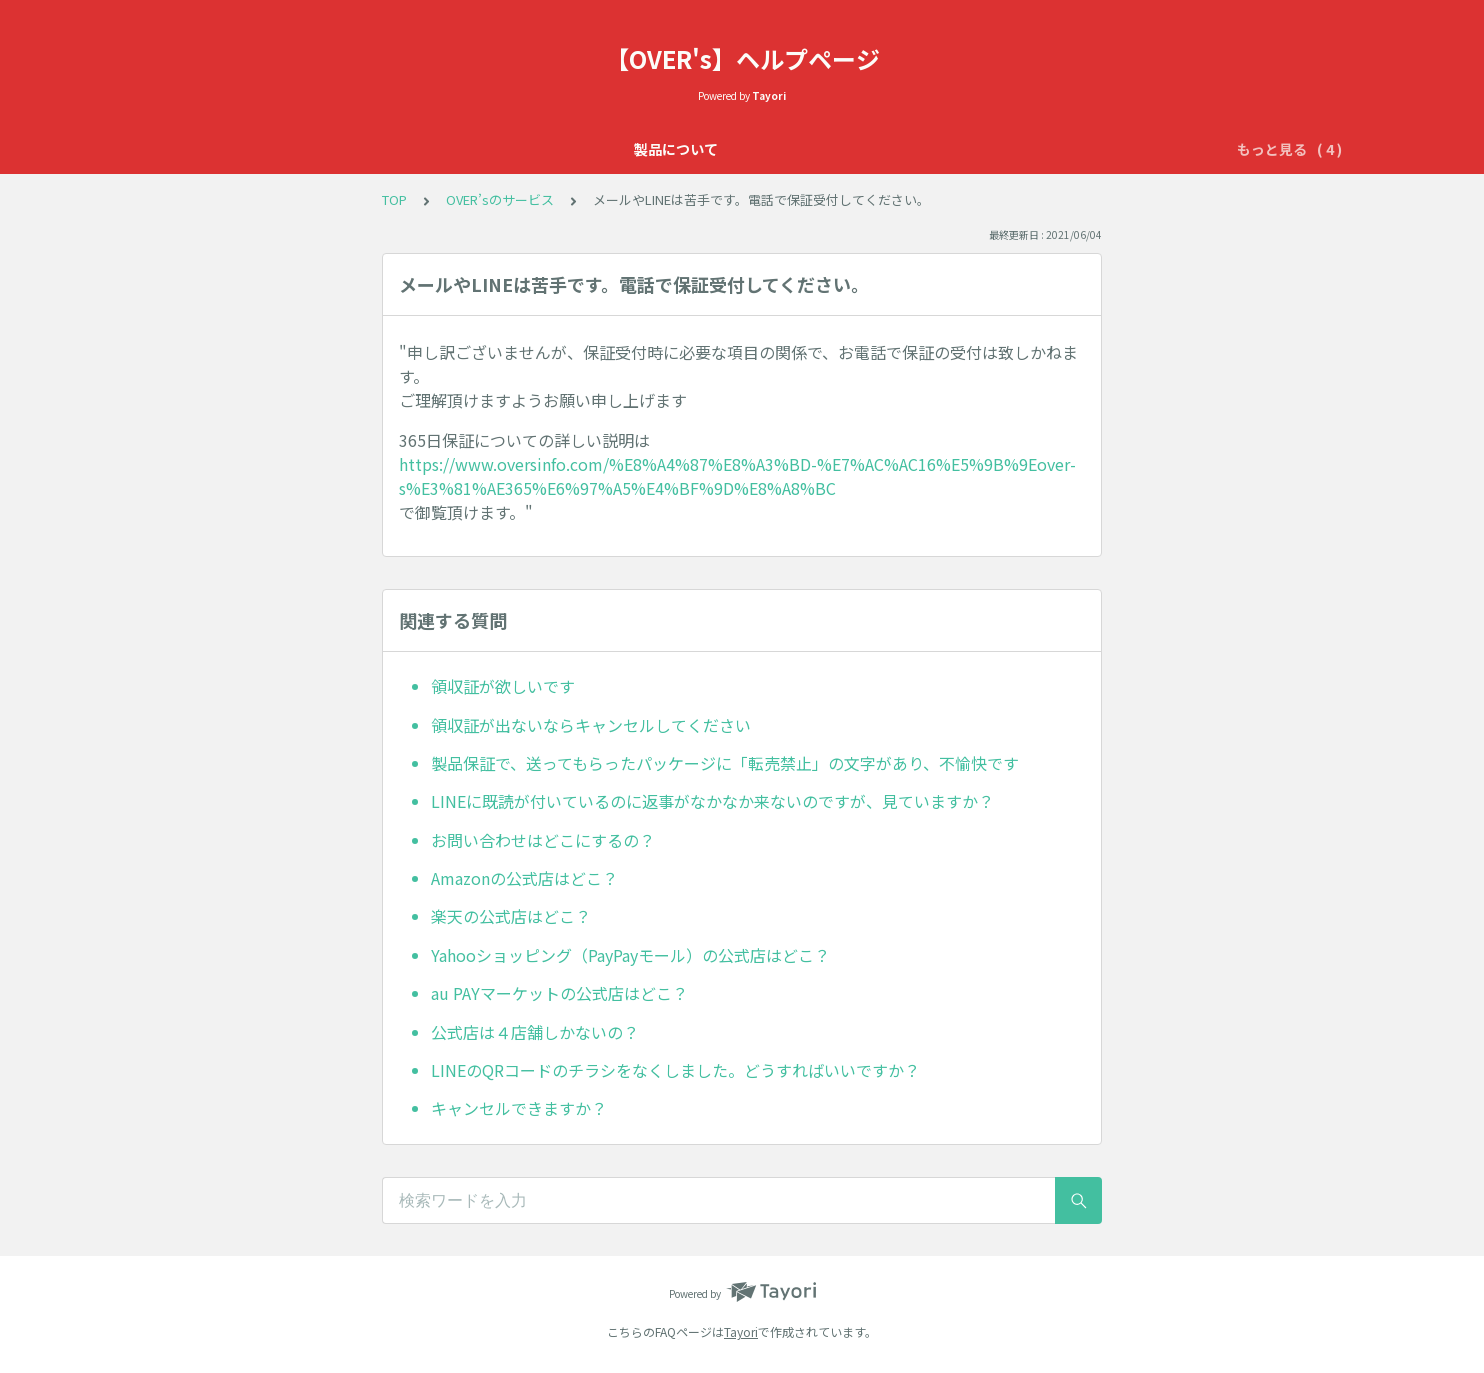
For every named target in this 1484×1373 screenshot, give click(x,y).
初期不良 (909, 149)
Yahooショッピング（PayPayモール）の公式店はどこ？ (630, 955)
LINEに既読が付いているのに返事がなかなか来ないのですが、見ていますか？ (712, 801)
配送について (1007, 149)
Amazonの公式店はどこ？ (524, 878)
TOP (394, 199)
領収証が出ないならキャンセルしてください (591, 725)
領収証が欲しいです (503, 686)
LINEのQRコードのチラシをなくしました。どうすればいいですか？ (675, 1070)
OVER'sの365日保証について (612, 149)
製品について (449, 149)
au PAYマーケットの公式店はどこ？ (559, 993)
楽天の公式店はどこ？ (511, 916)
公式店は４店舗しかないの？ (535, 1032)
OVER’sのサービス (793, 149)
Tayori (741, 1331)
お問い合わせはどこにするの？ (543, 840)
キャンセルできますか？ (519, 1108)
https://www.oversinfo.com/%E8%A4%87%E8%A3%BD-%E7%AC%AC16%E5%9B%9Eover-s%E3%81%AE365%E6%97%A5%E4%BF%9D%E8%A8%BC (737, 476)
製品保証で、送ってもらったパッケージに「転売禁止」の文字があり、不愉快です (725, 763)
